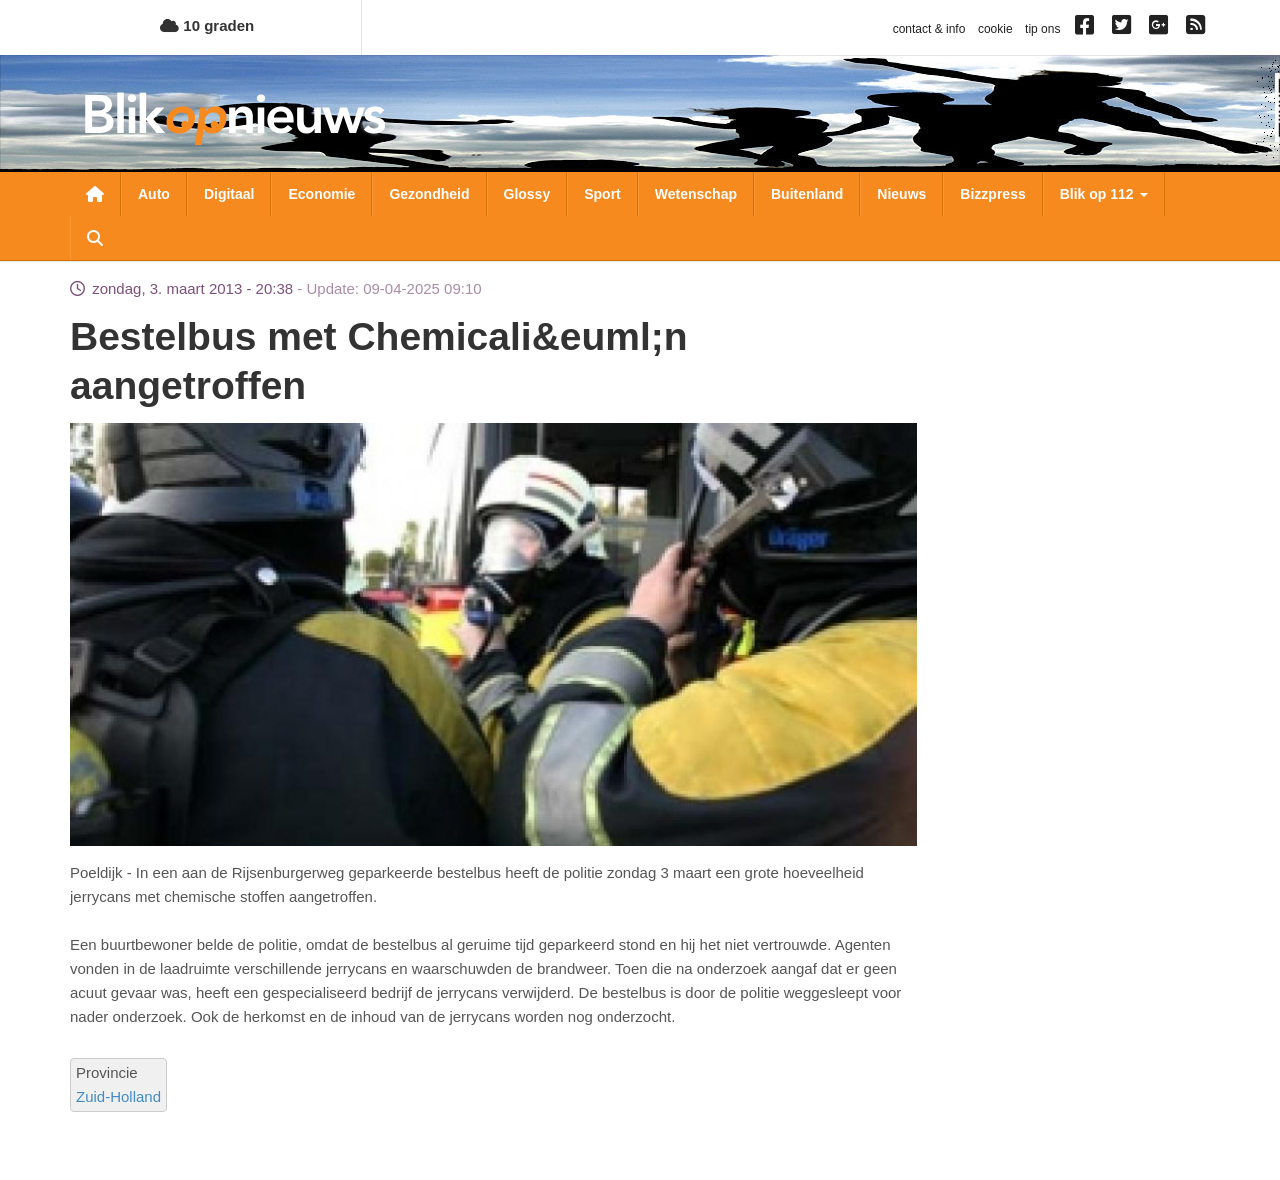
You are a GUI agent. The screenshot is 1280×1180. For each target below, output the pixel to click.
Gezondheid (429, 194)
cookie (995, 29)
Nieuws (901, 194)
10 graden (207, 25)
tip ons (1042, 29)
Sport (602, 194)
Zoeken (95, 238)
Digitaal (229, 194)
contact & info (929, 29)
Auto (154, 194)
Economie (321, 194)
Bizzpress (992, 194)
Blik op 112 (1104, 194)
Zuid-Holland (118, 1096)
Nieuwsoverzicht (95, 194)
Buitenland (807, 194)
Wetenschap (696, 194)
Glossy (527, 194)
